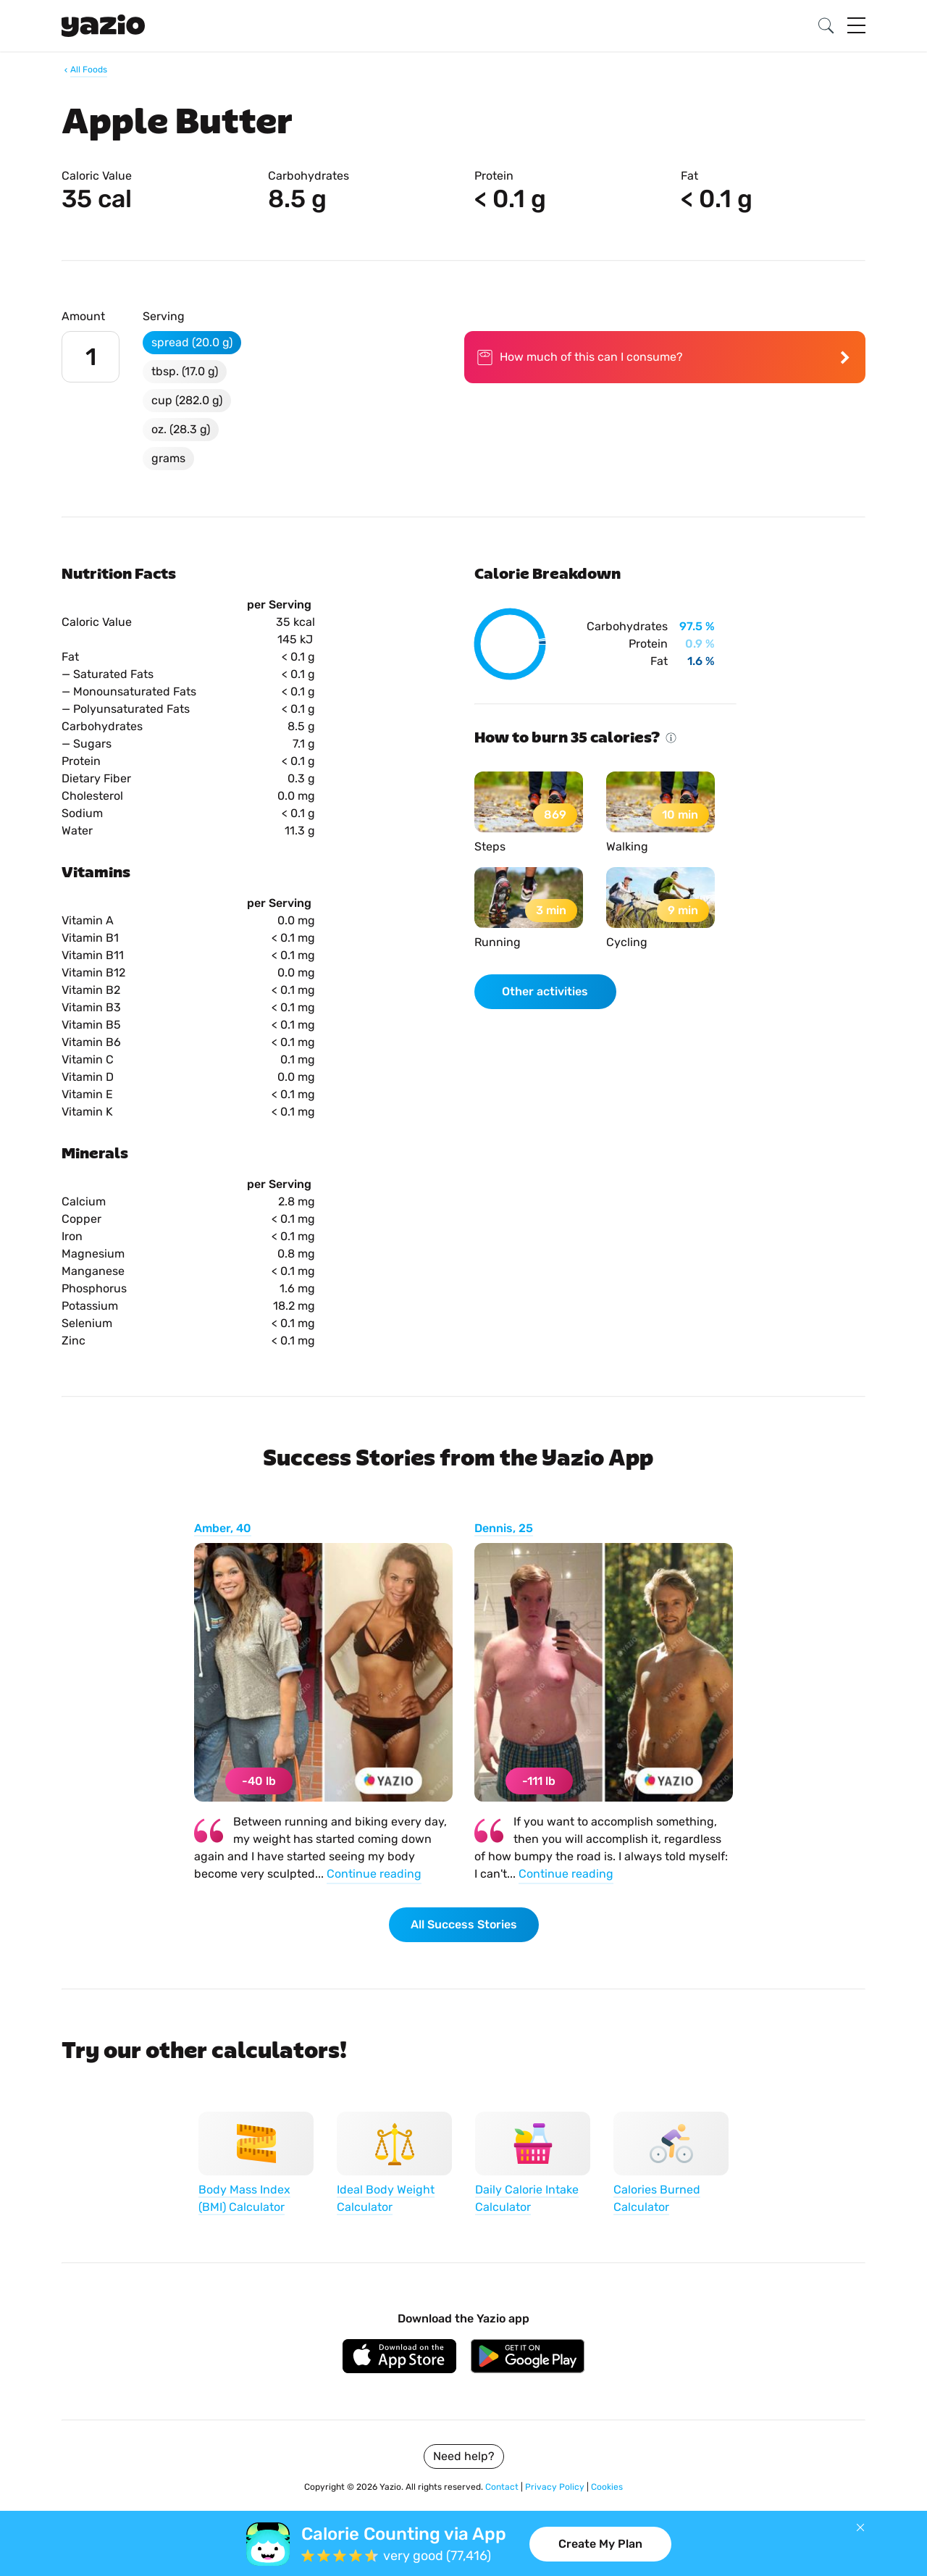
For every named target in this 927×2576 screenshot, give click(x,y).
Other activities (545, 991)
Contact (503, 2487)
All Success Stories (464, 1924)
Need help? (464, 2456)
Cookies (607, 2487)
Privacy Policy (556, 2487)
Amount (83, 316)
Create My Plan (600, 2544)
